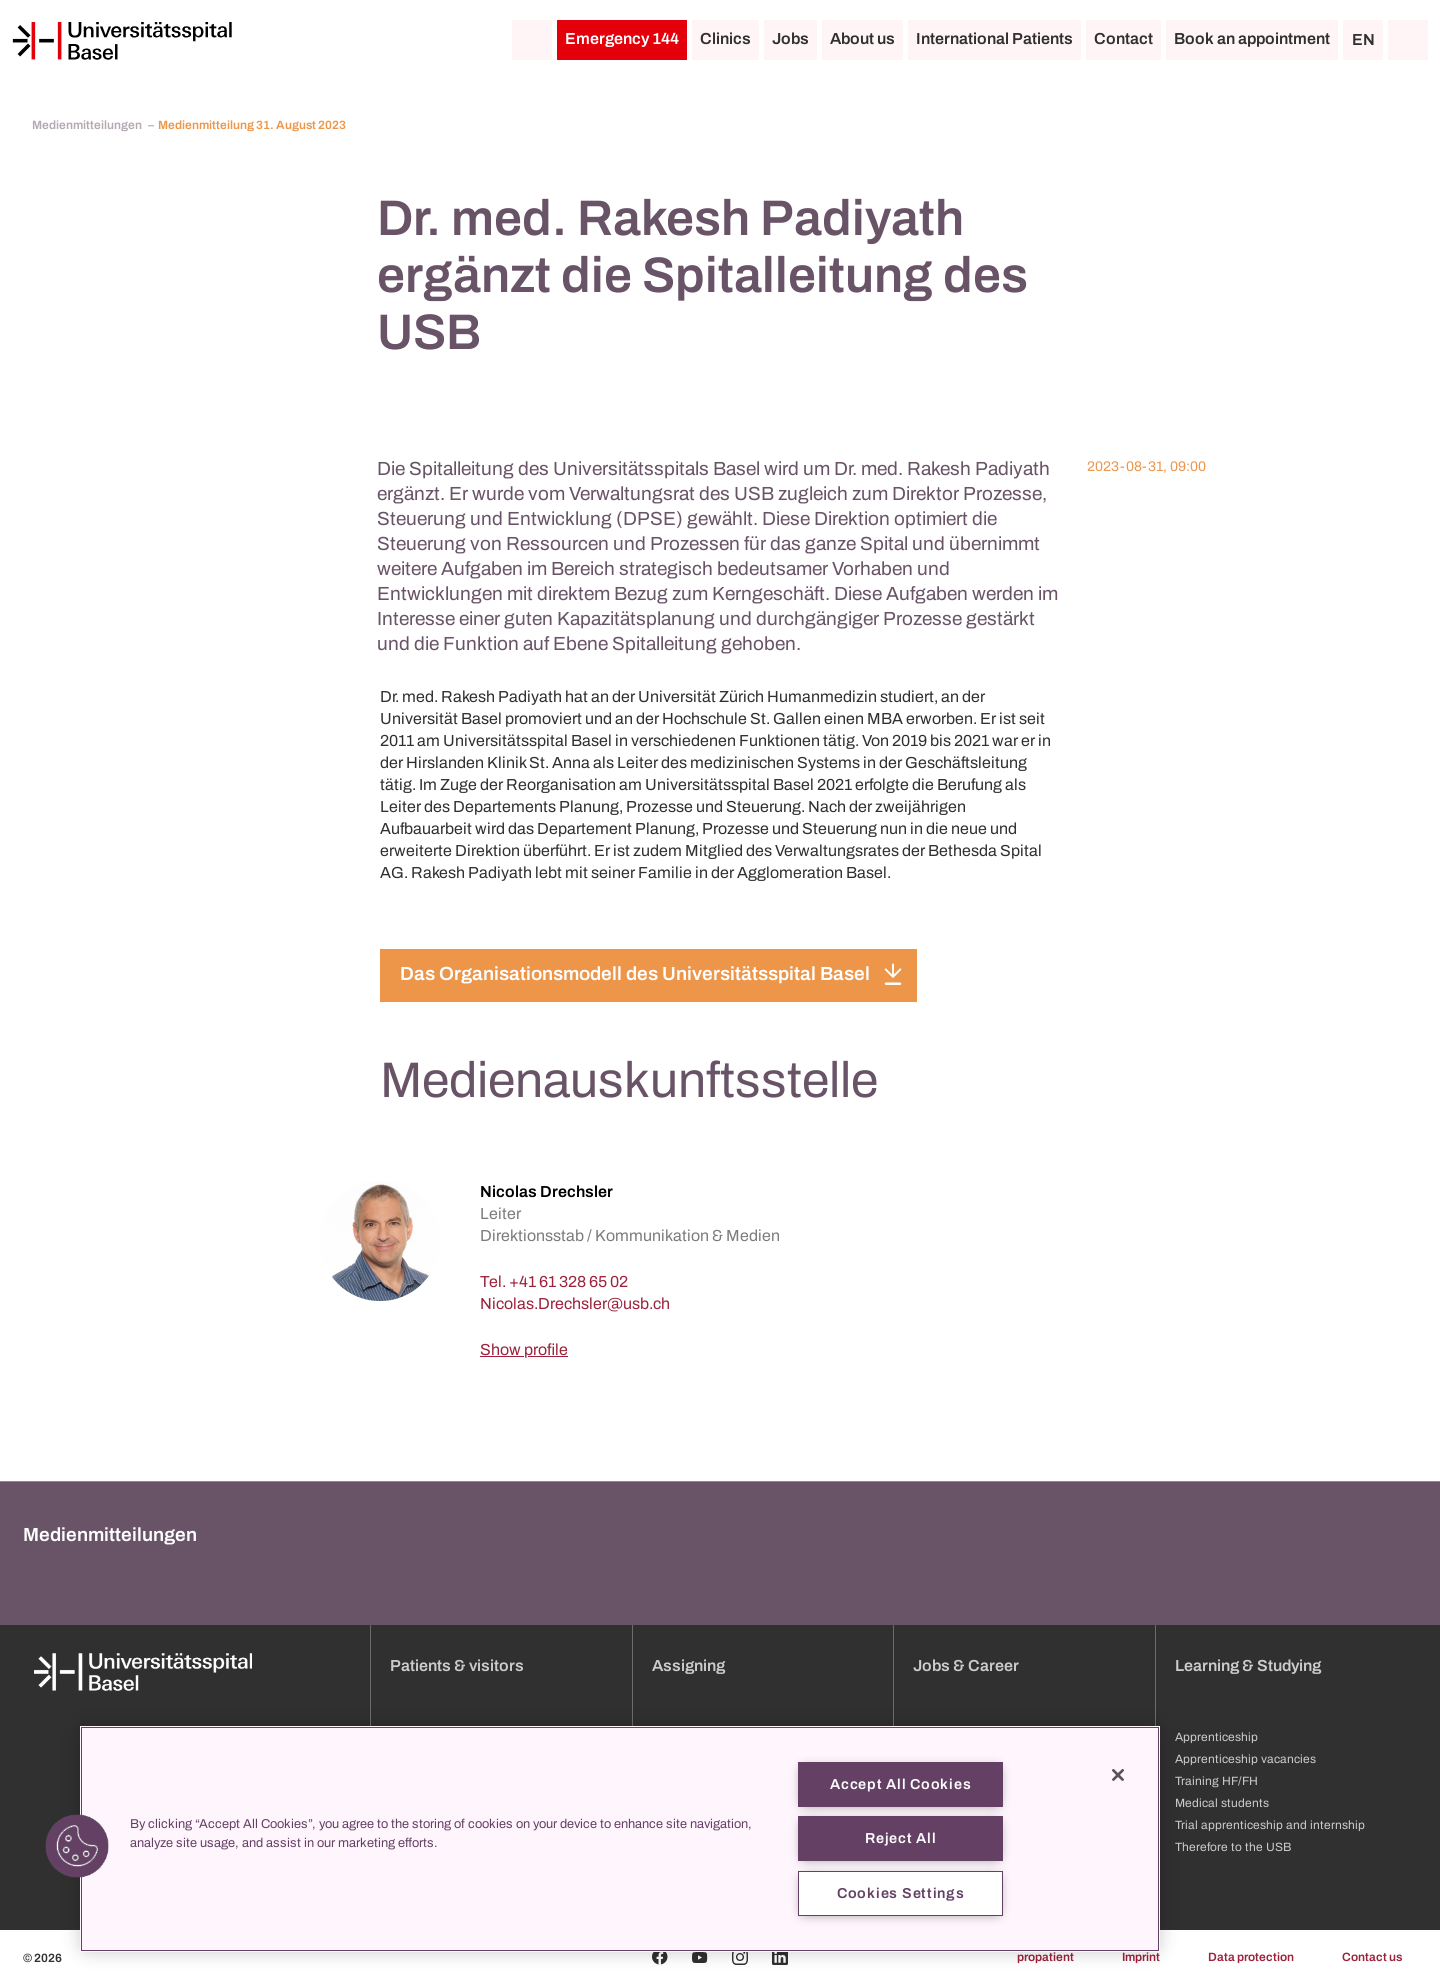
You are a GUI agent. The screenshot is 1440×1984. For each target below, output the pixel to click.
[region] (620, 1839)
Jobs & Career (966, 1665)
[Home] (122, 41)
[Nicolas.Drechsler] (575, 1303)
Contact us (1372, 1957)
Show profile (524, 1349)
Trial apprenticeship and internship (1270, 1825)
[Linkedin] (780, 1957)
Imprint (1141, 1957)
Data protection (1251, 1957)
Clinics (725, 38)
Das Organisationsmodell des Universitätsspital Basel (635, 973)
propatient (1045, 1957)
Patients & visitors (457, 1665)
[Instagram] (740, 1957)
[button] (77, 1846)
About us (862, 38)
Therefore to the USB (1233, 1847)
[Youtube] (700, 1957)
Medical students (1222, 1803)
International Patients (994, 38)
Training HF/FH (1216, 1781)
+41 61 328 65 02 (568, 1281)
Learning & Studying (1248, 1665)
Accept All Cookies (900, 1784)
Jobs (790, 38)
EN (1363, 39)
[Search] (1408, 40)
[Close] (1118, 1775)
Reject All (900, 1838)
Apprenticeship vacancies (1245, 1759)
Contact (1123, 38)
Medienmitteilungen (88, 125)
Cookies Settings (901, 1893)
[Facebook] (660, 1957)
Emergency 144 (622, 38)
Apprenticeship (1216, 1737)
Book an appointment (1252, 38)
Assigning (688, 1665)
